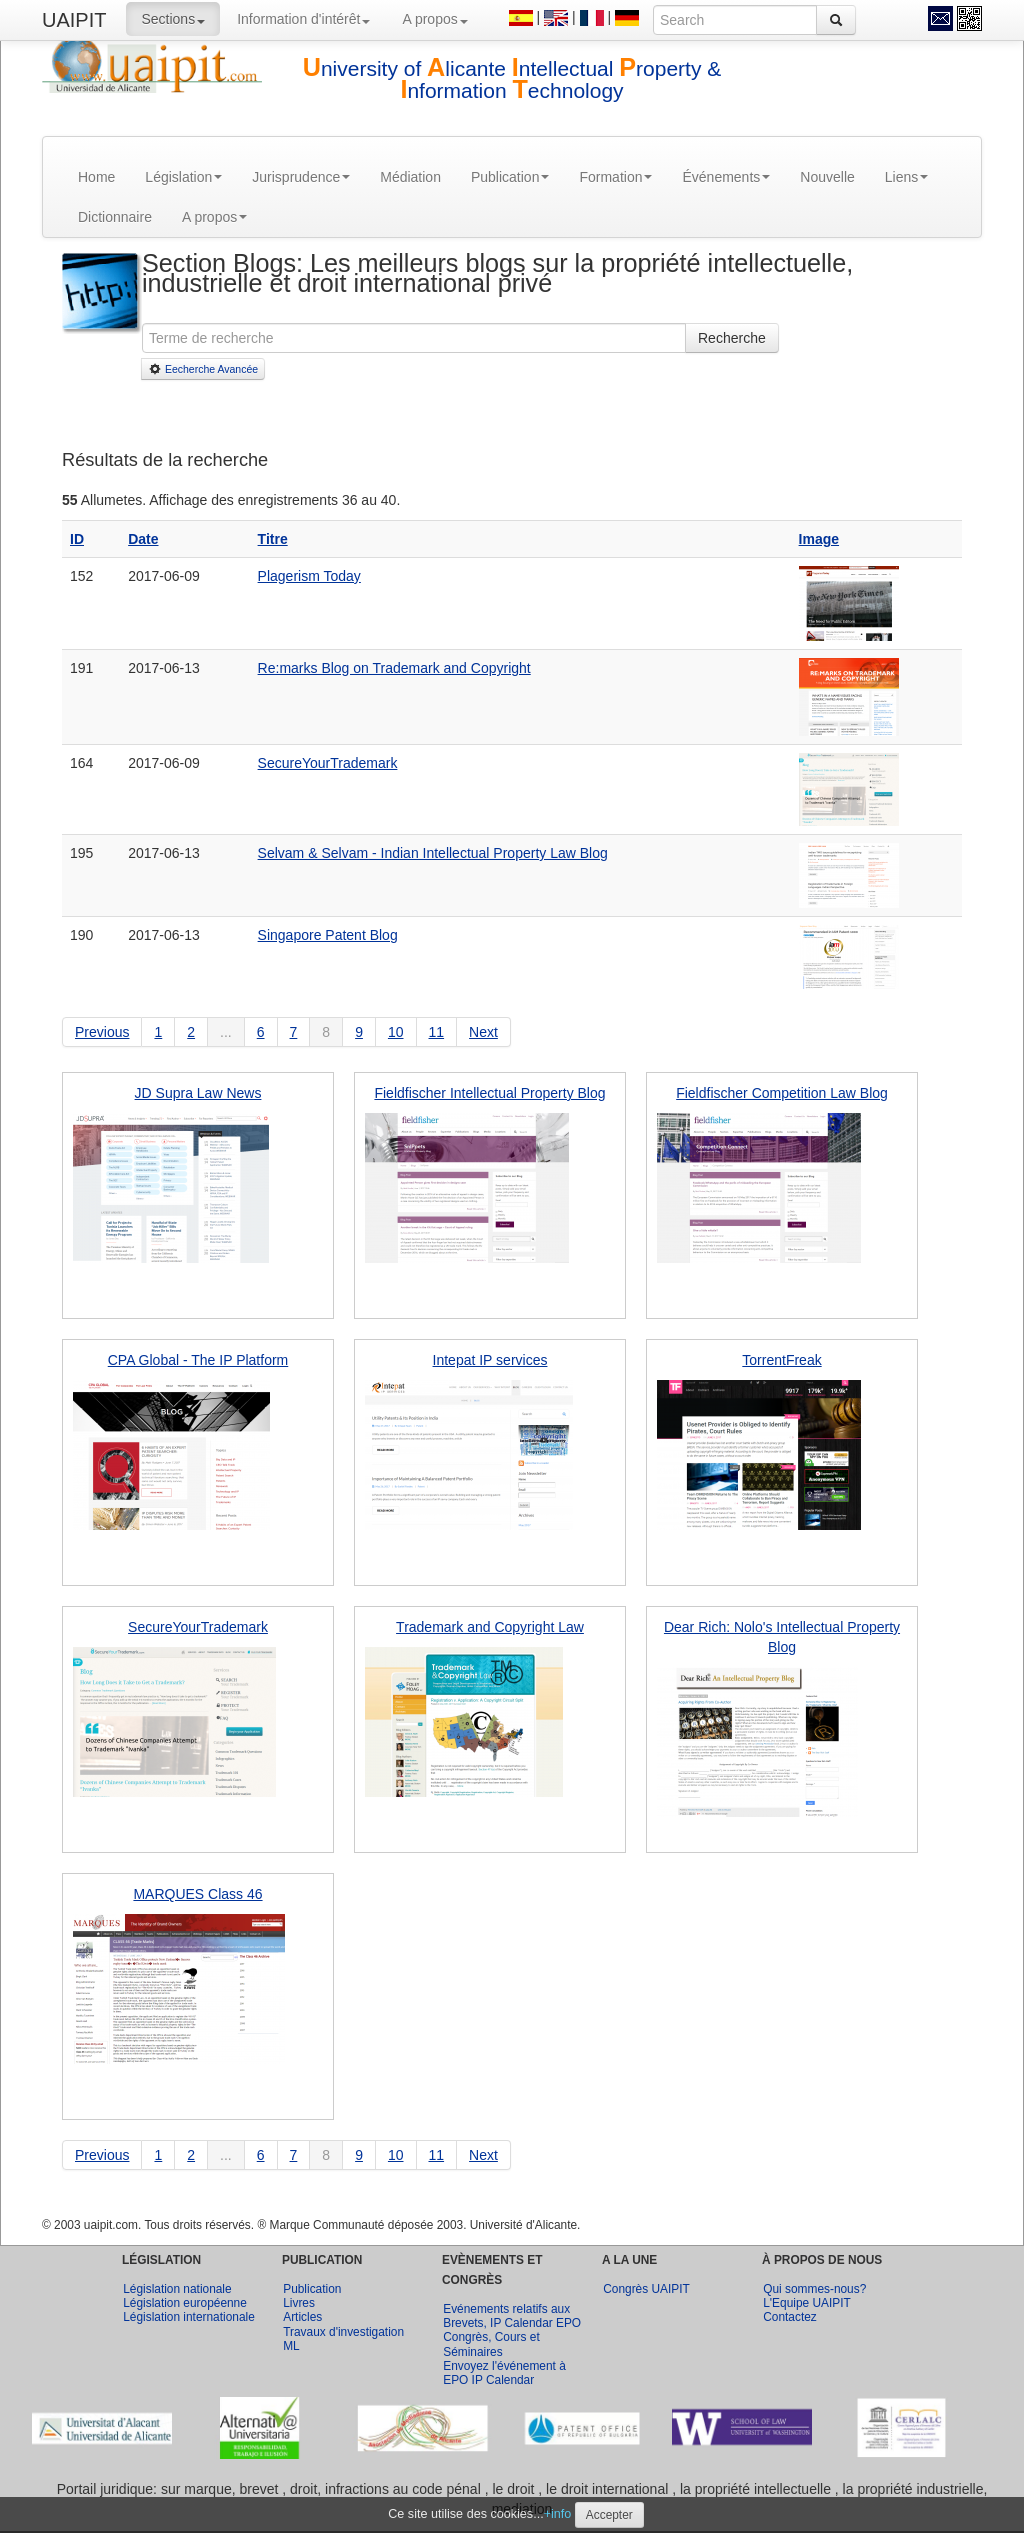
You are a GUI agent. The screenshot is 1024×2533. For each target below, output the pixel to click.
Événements (726, 177)
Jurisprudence (301, 177)
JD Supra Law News (198, 1093)
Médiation (410, 177)
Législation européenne (185, 2303)
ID (77, 539)
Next (483, 1032)
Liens (906, 177)
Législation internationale (189, 2317)
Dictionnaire (115, 217)
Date (143, 539)
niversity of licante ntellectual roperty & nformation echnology (512, 79)
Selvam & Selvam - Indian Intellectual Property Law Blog (433, 853)
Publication (510, 177)
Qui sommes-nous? (814, 2289)
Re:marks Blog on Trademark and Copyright (394, 668)
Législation (183, 177)
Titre (273, 539)
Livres (299, 2303)
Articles (302, 2317)
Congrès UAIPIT (646, 2289)
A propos (434, 19)
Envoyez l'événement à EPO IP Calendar (504, 2373)
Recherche (732, 338)
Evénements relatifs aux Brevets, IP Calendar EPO (512, 2316)
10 (396, 1032)
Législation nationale (177, 2289)
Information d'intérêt (303, 19)
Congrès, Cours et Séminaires (491, 2344)
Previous (102, 1032)
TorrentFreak (781, 1360)
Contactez (790, 2317)
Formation (615, 177)
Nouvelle (827, 177)
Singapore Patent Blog (328, 935)
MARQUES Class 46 (197, 1894)
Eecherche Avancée (203, 369)
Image (819, 539)
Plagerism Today (309, 576)
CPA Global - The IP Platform (198, 1360)
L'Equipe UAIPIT (807, 2303)
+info (558, 2514)
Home (96, 177)
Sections (173, 19)
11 (437, 1032)
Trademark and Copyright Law (490, 1627)
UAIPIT (74, 20)
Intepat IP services (490, 1360)
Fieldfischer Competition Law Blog (782, 1093)
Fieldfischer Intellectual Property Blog (489, 1093)
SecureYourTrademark (328, 763)
